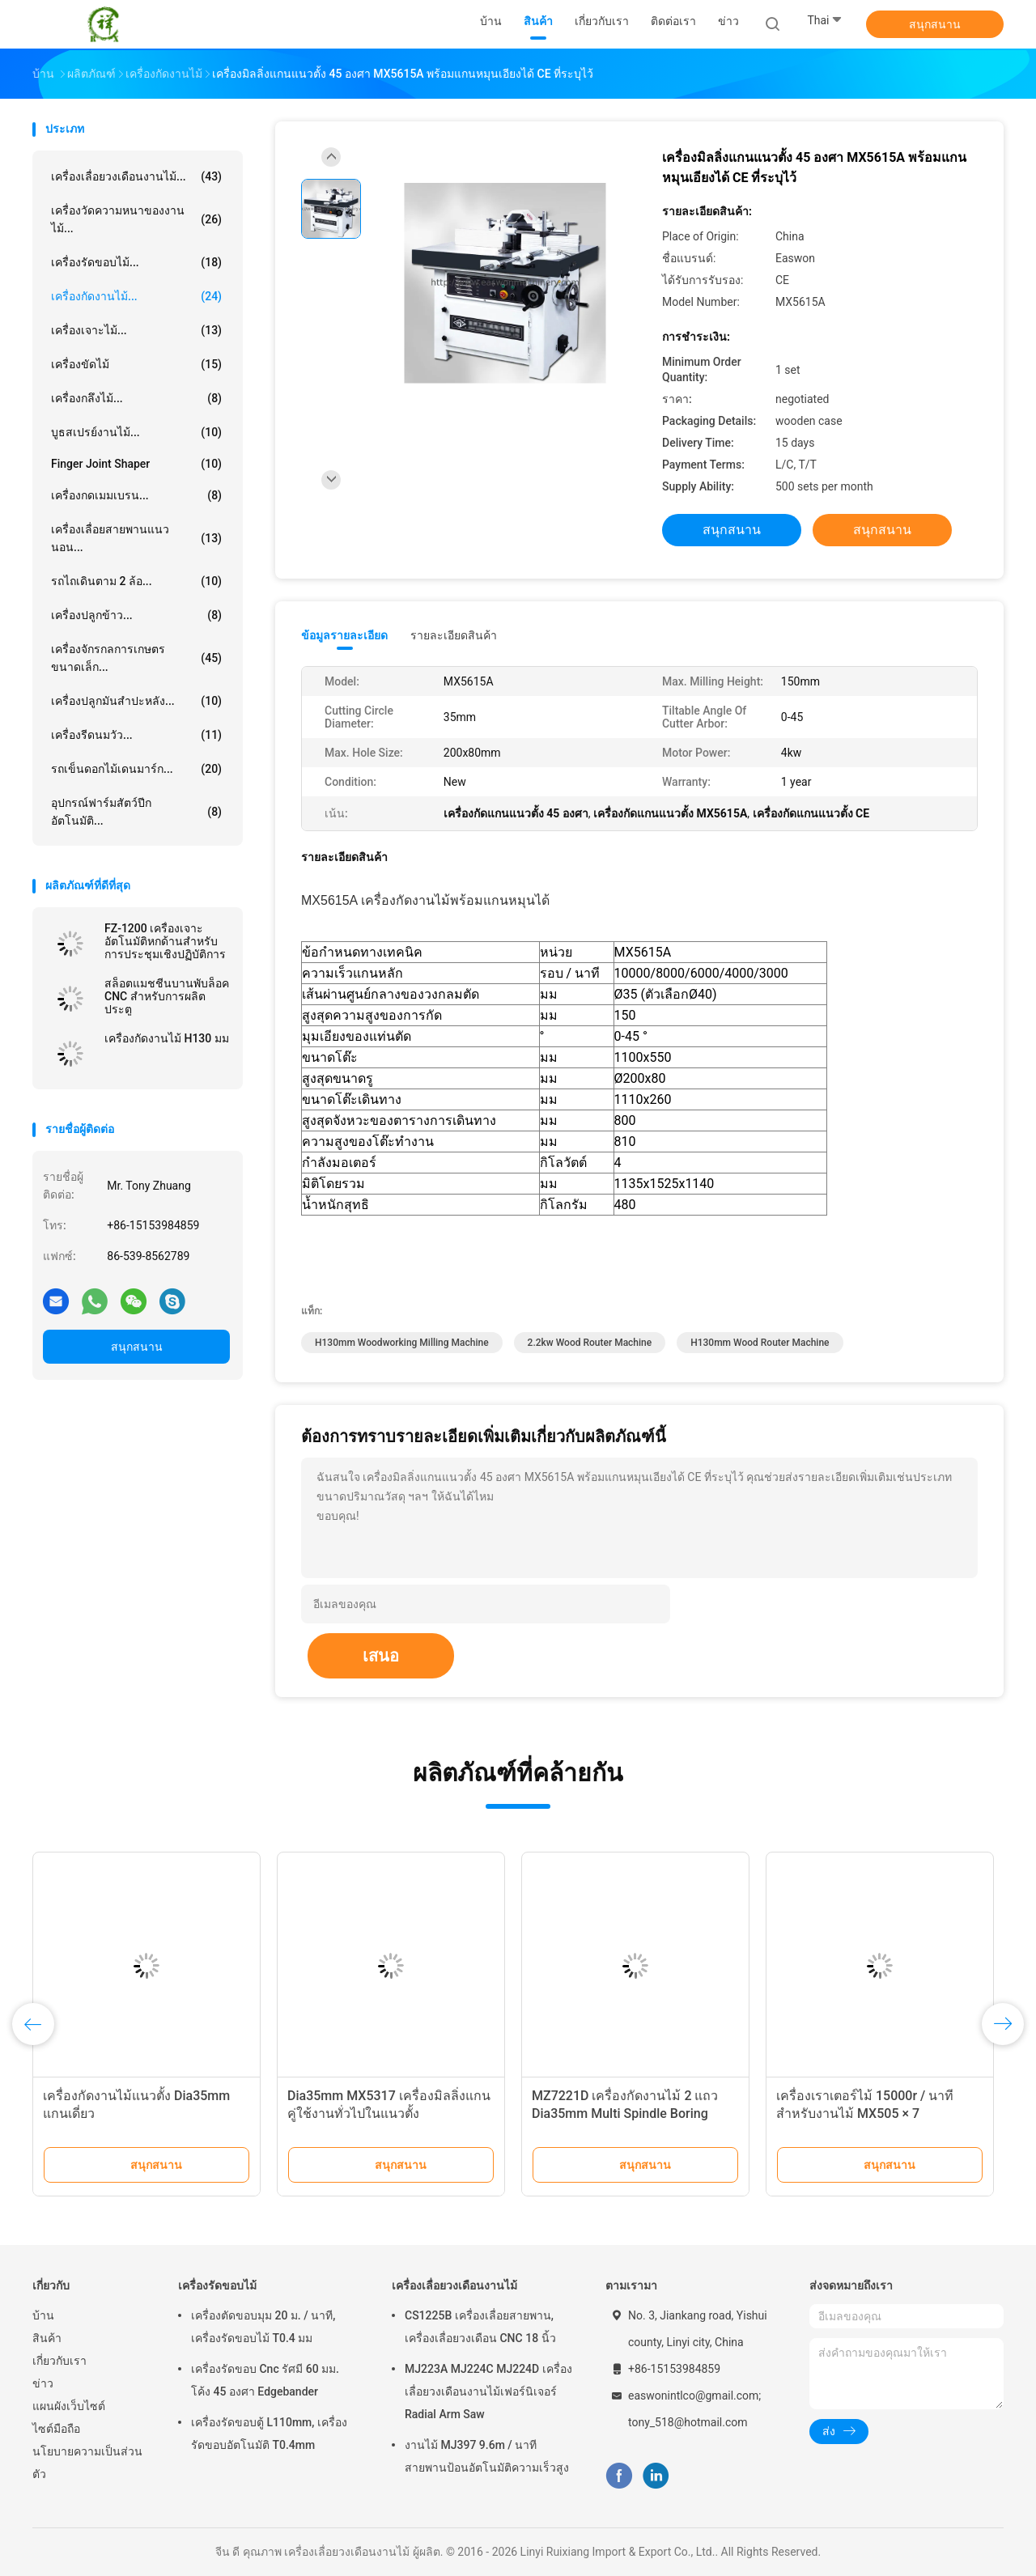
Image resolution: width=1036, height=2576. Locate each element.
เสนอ (381, 1656)
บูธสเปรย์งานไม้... (136, 432)
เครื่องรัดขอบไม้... (136, 262)
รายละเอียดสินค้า (453, 635)
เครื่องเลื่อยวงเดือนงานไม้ (454, 2285)
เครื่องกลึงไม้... (136, 398)
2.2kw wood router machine (590, 1342)
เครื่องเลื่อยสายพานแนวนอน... (136, 538)
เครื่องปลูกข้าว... (136, 615)
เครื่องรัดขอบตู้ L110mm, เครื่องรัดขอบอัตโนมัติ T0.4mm (269, 2433)
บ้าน (43, 2315)
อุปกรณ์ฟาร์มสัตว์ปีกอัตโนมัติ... (136, 811)
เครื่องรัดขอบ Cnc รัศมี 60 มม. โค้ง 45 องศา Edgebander (265, 2380)
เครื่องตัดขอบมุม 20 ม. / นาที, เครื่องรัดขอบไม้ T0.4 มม (263, 2327)
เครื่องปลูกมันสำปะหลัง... (136, 701)
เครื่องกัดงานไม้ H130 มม (166, 1038)
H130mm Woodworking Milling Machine (402, 1342)
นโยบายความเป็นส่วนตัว (87, 2463)
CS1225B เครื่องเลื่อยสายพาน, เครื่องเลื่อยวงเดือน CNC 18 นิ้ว (480, 2327)
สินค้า (47, 2338)
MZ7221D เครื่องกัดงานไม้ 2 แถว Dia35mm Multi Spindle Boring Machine (625, 2113)
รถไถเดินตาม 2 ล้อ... (136, 581)
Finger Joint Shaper (136, 464)
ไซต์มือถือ (56, 2428)
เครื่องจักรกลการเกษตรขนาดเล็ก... (136, 658)
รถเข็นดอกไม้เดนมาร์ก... (136, 769)
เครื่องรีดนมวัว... (136, 735)
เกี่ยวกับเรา (59, 2360)
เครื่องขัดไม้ (136, 364)
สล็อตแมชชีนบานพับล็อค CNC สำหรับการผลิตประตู (166, 996)
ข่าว (42, 2383)
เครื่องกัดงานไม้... (136, 296)
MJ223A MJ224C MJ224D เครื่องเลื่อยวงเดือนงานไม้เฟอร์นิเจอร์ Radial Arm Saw (488, 2391)
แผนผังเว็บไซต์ (68, 2406)
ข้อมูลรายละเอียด (344, 635)
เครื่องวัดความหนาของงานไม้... (136, 219)
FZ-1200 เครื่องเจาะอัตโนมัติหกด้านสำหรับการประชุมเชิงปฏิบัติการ (165, 941)
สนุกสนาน (935, 24)
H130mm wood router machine (759, 1342)
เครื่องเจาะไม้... (136, 330)
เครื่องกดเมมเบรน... (136, 495)
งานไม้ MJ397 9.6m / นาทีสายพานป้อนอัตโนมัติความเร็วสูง (487, 2456)
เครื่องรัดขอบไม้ (217, 2285)
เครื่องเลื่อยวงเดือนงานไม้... (136, 176)
